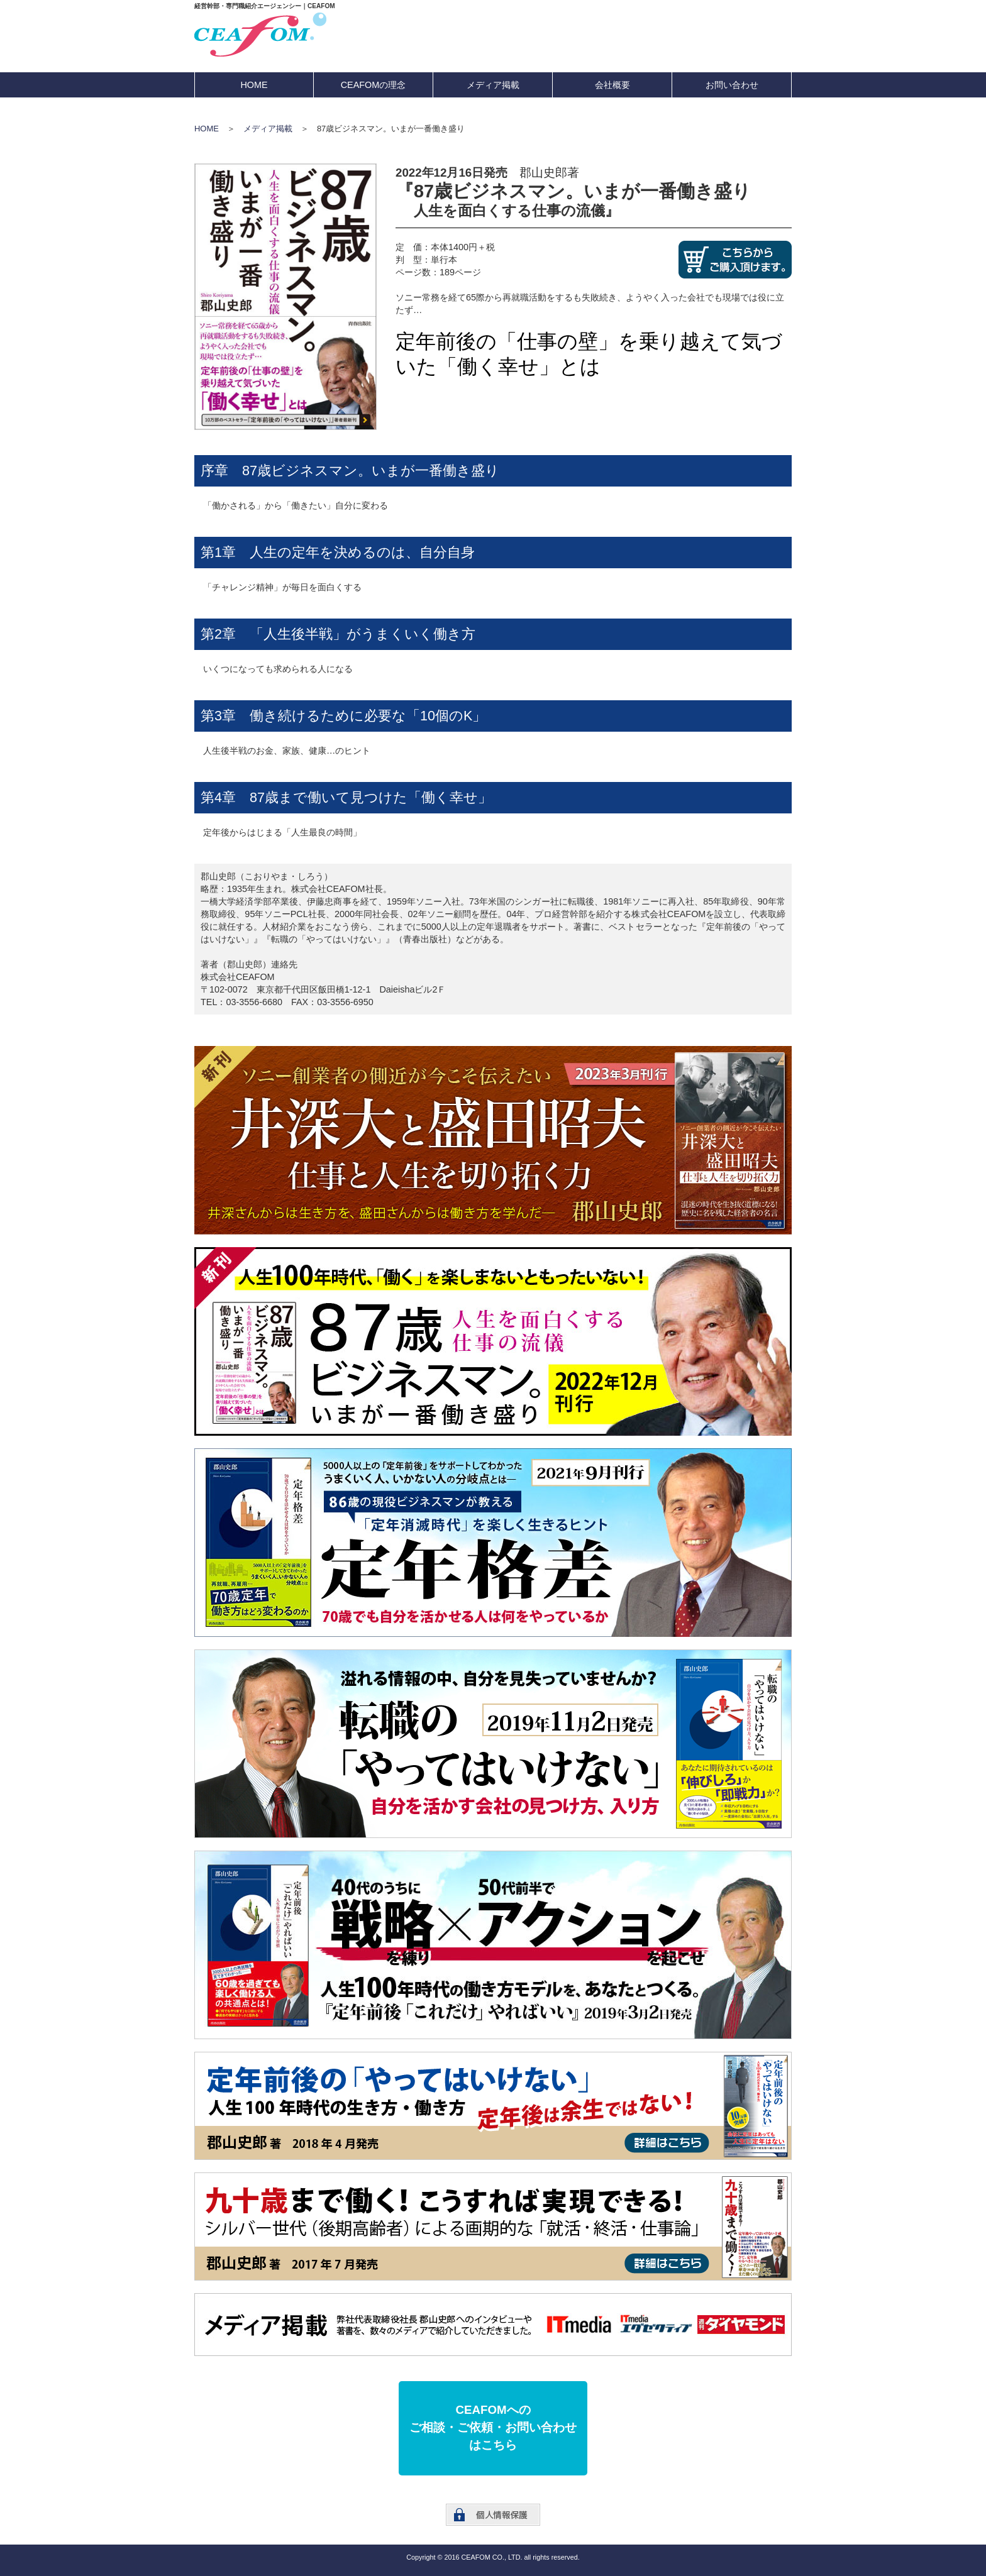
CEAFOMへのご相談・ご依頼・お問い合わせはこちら (493, 2427)
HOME (253, 85)
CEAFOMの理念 (373, 85)
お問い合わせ (732, 85)
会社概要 (612, 85)
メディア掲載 (493, 85)
